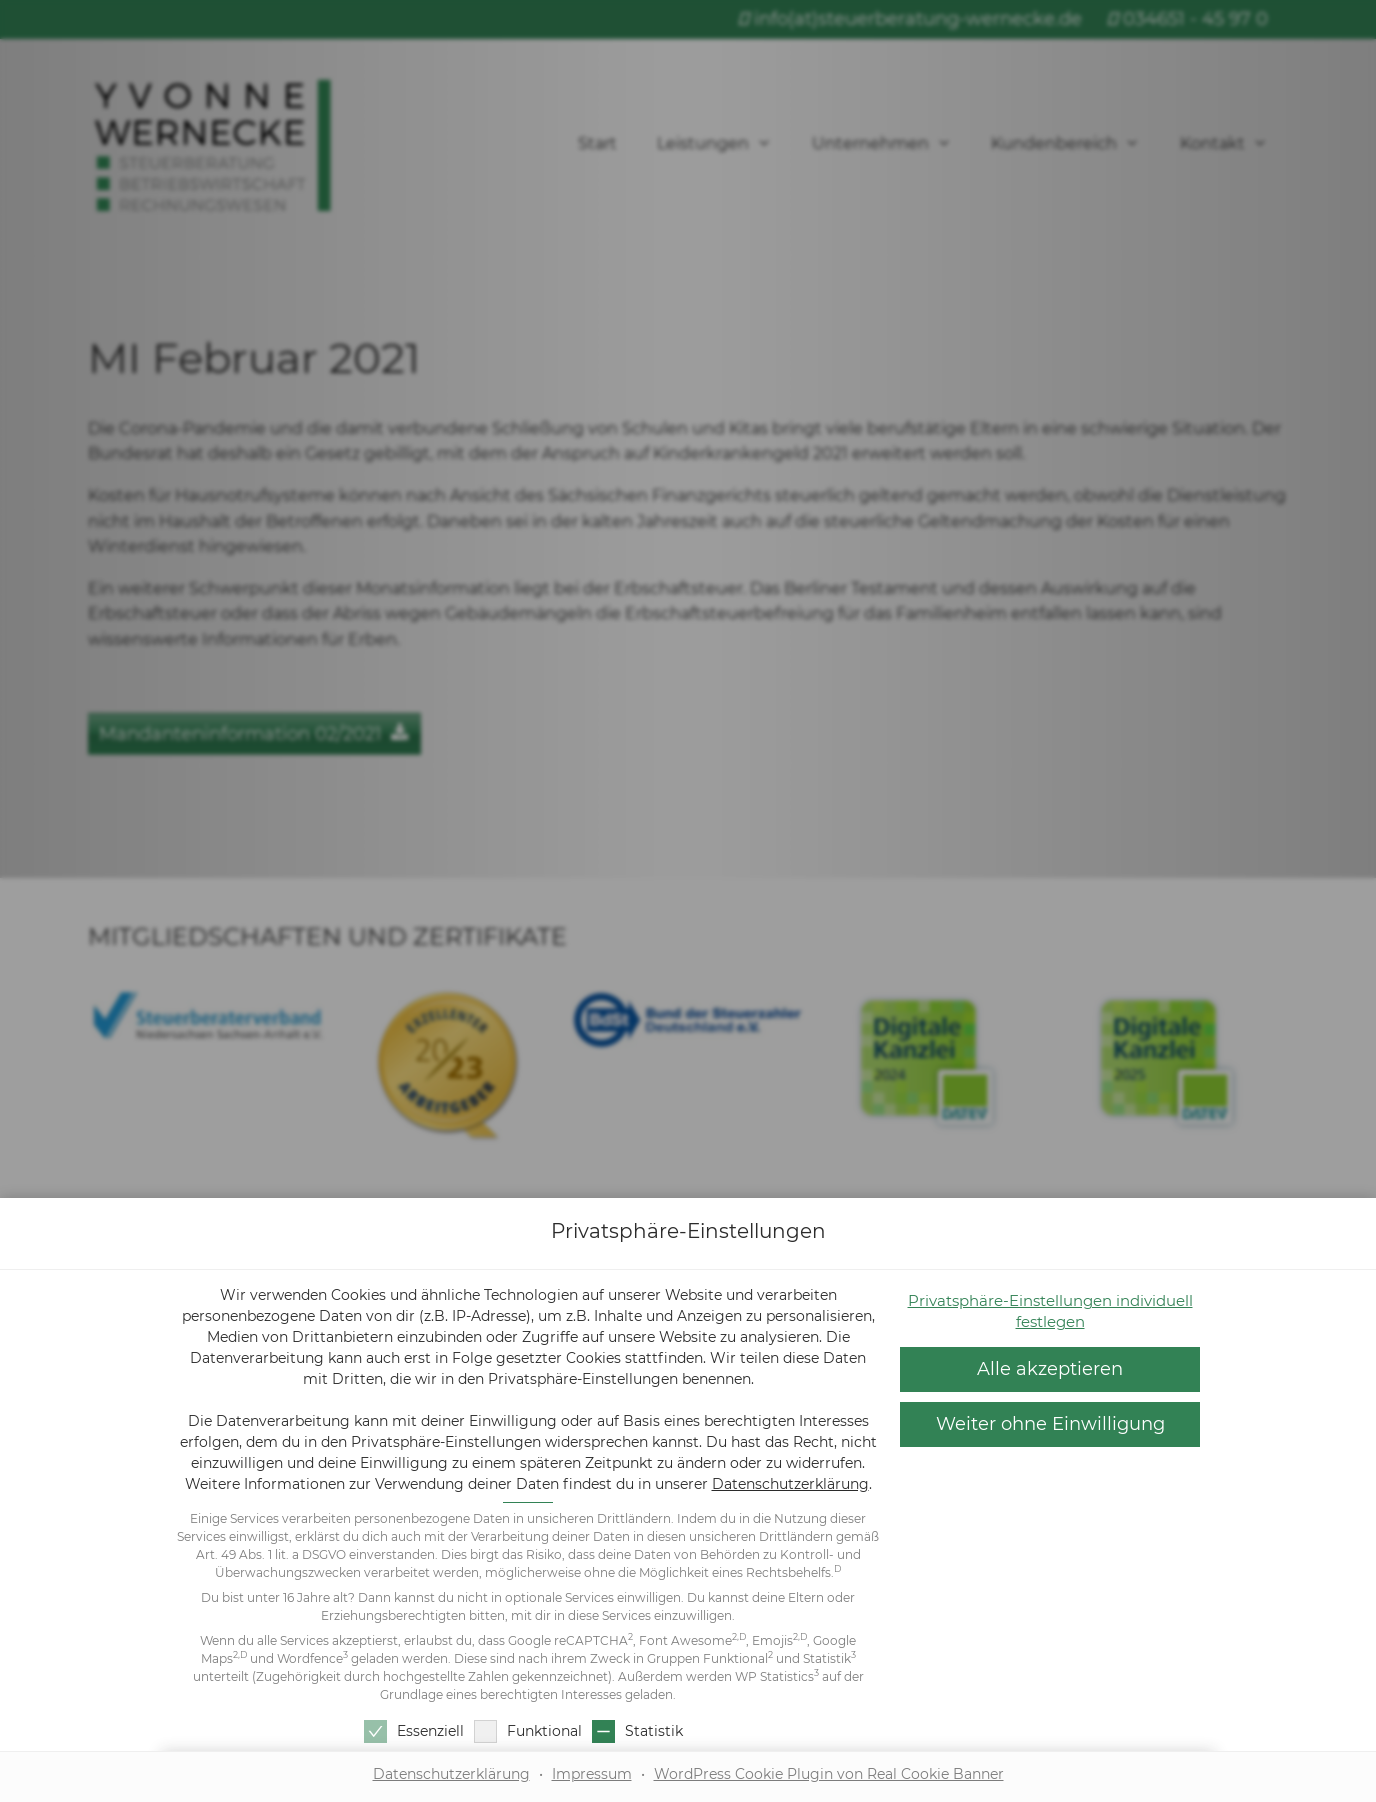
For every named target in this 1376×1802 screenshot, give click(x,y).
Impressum (592, 1774)
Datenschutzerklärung (790, 1484)
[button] (1050, 1369)
